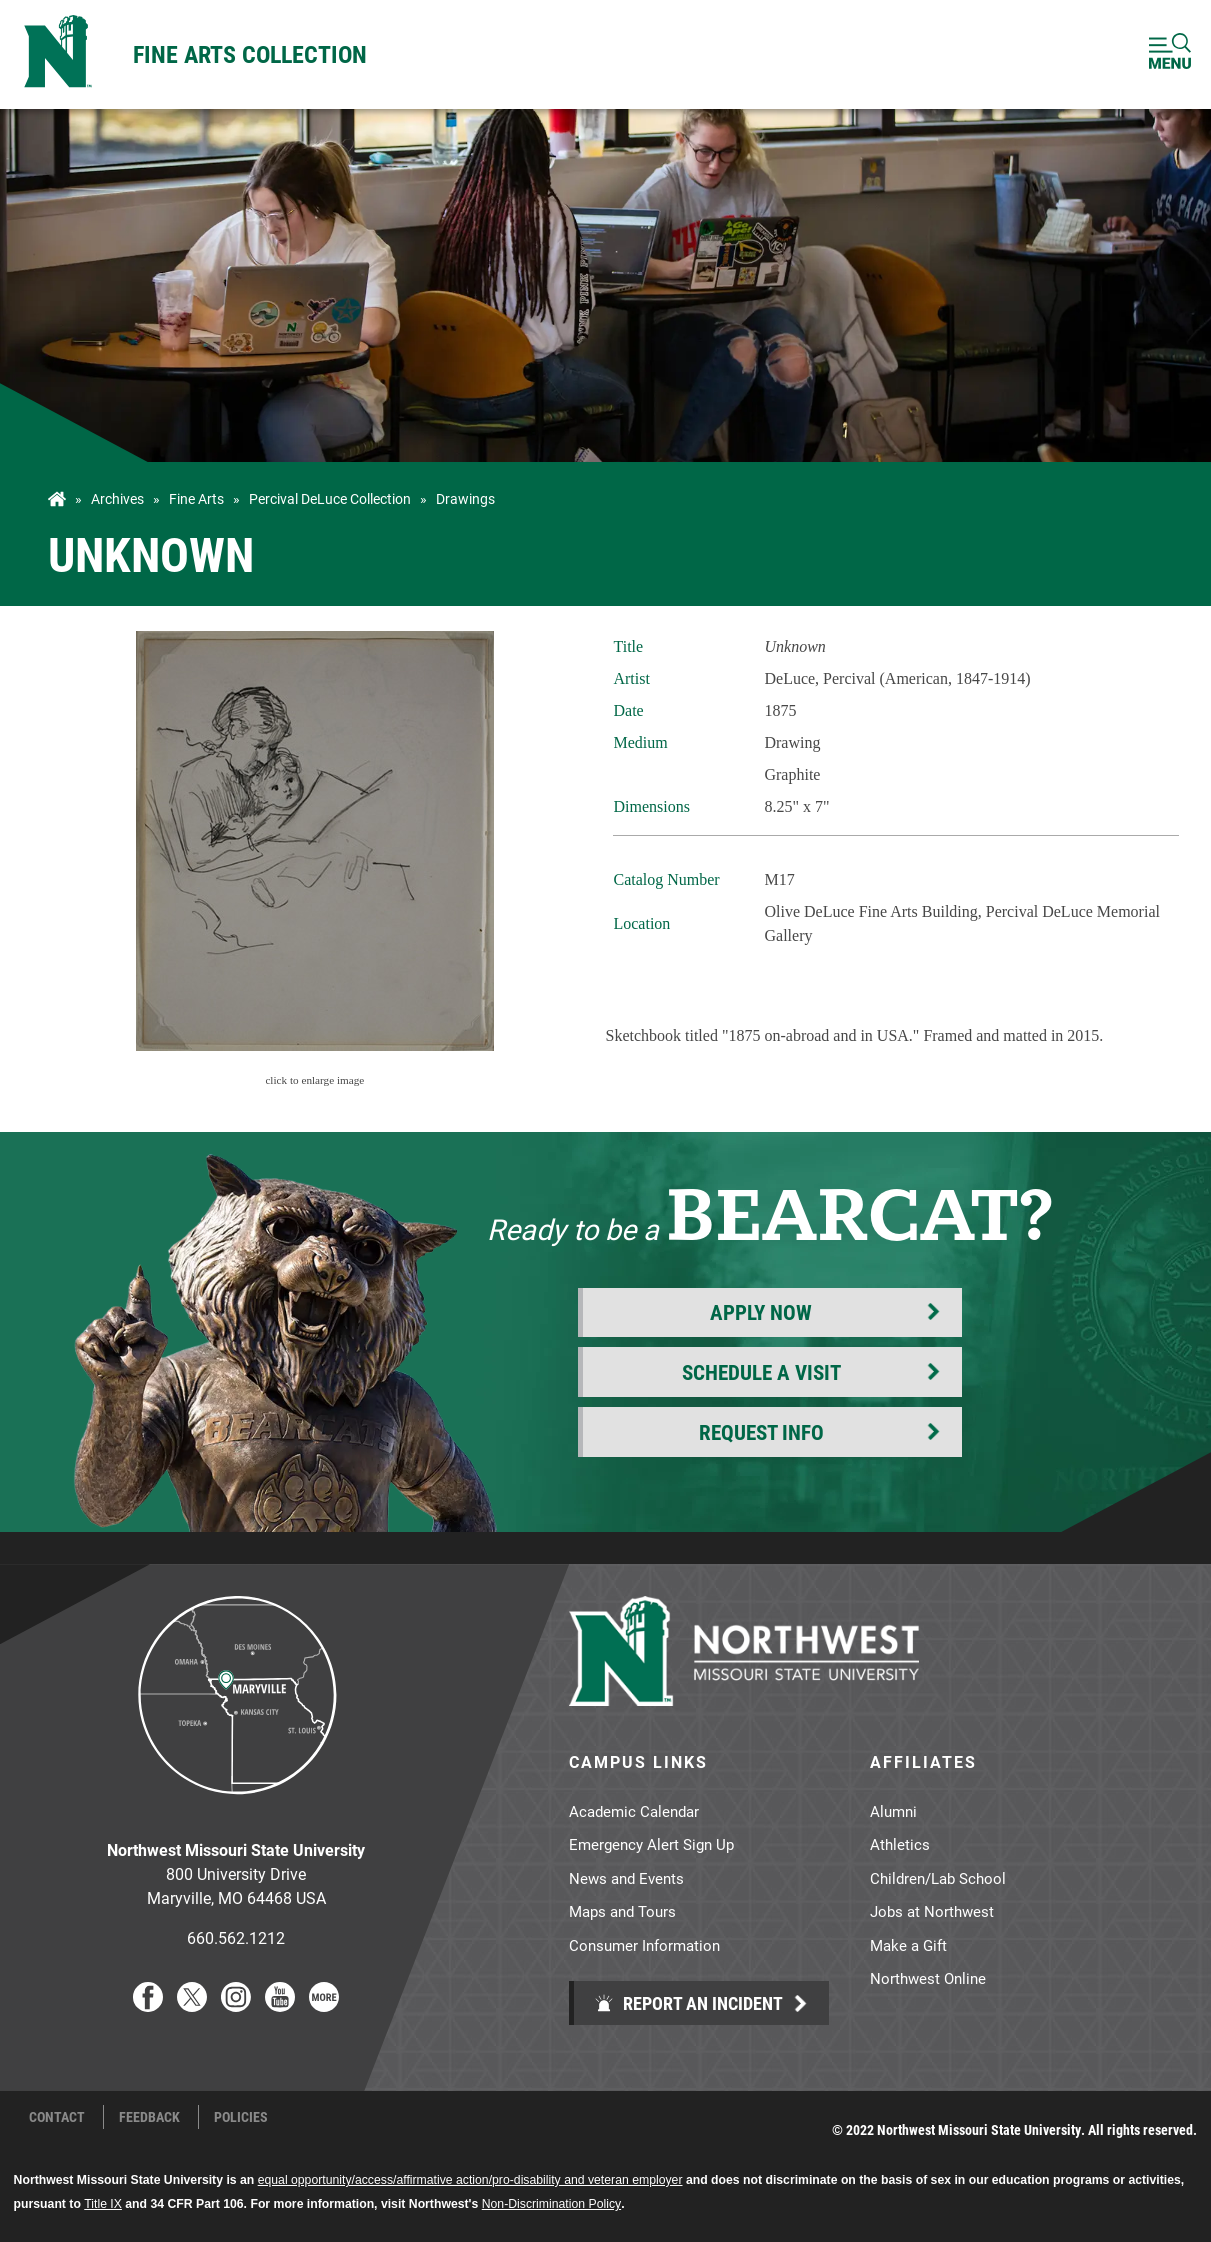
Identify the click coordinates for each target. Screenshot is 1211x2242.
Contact (57, 2117)
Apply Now (761, 1312)
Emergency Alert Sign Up (651, 1844)
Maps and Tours (622, 1911)
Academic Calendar (634, 1811)
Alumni (893, 1811)
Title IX (103, 2204)
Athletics (900, 1844)
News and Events (626, 1878)
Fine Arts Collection (250, 54)
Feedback (149, 2117)
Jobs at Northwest (932, 1911)
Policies (241, 2117)
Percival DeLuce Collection (330, 499)
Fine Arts (196, 499)
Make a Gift (908, 1945)
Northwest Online (928, 1978)
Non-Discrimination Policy (551, 2204)
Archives (117, 499)
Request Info (761, 1432)
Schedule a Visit (761, 1372)
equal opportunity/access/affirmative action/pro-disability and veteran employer (470, 2180)
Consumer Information (644, 1945)
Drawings (465, 499)
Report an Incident (688, 2003)
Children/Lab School (938, 1878)
